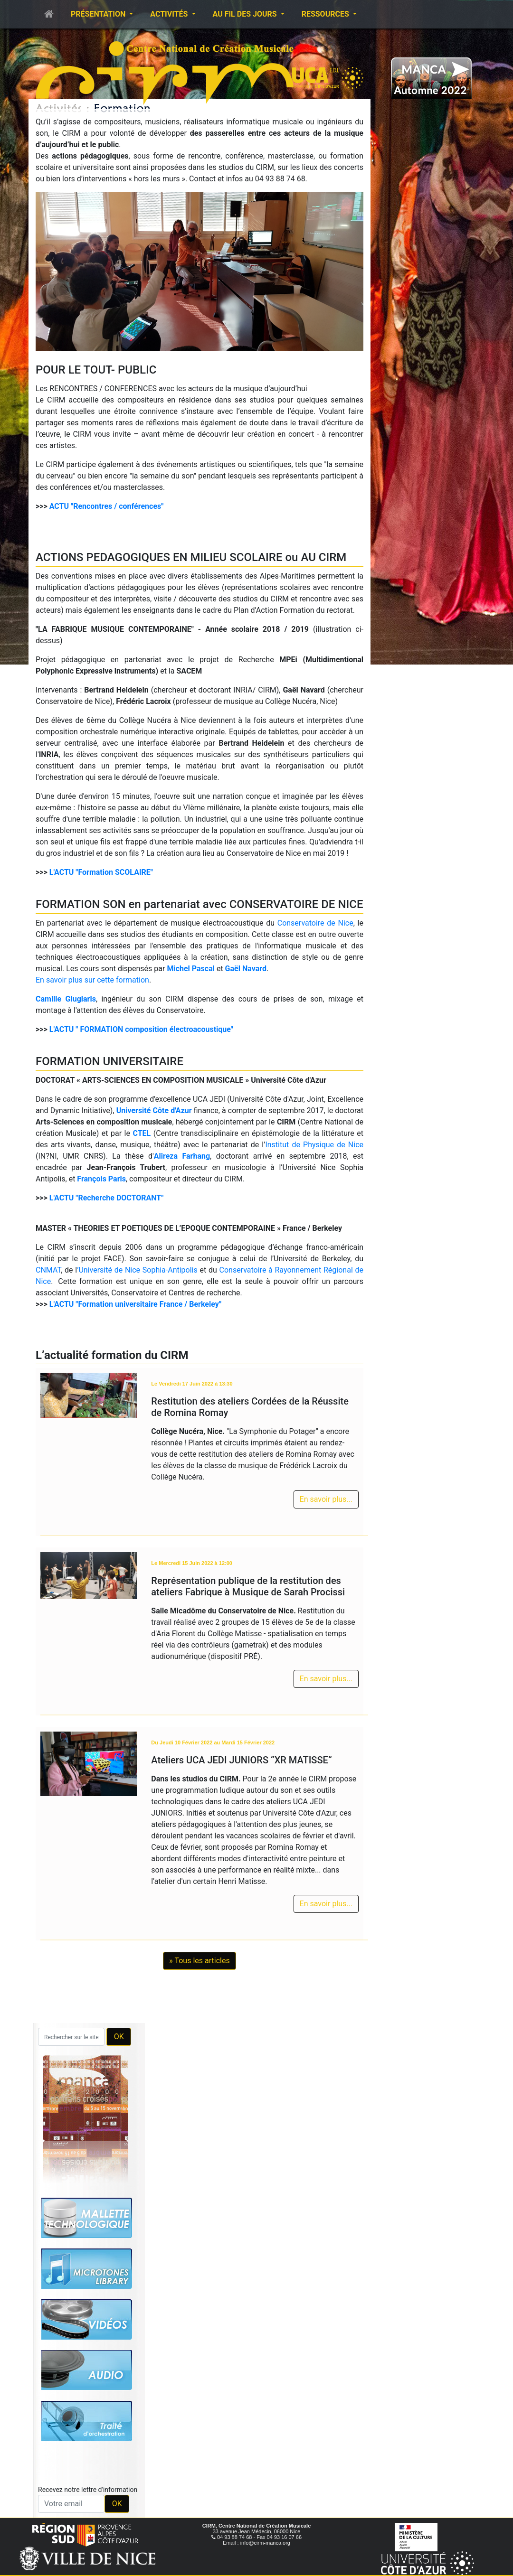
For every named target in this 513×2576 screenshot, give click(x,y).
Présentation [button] (99, 14)
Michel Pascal (191, 968)
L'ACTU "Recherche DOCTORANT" (106, 1197)
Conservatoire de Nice (315, 922)
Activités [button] (170, 14)
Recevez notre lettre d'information (87, 2489)
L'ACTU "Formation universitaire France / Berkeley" (135, 1304)
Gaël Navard (245, 968)
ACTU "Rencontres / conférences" (106, 506)
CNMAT (48, 1269)
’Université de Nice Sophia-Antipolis (137, 1269)
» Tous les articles (199, 1960)
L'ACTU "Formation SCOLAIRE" (101, 872)
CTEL (142, 1133)
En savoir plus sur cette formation (92, 979)
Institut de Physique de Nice (314, 1144)
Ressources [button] (326, 14)
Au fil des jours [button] (246, 14)
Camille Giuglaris (66, 998)
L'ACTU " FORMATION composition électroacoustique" (141, 1029)
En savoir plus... (326, 1499)
